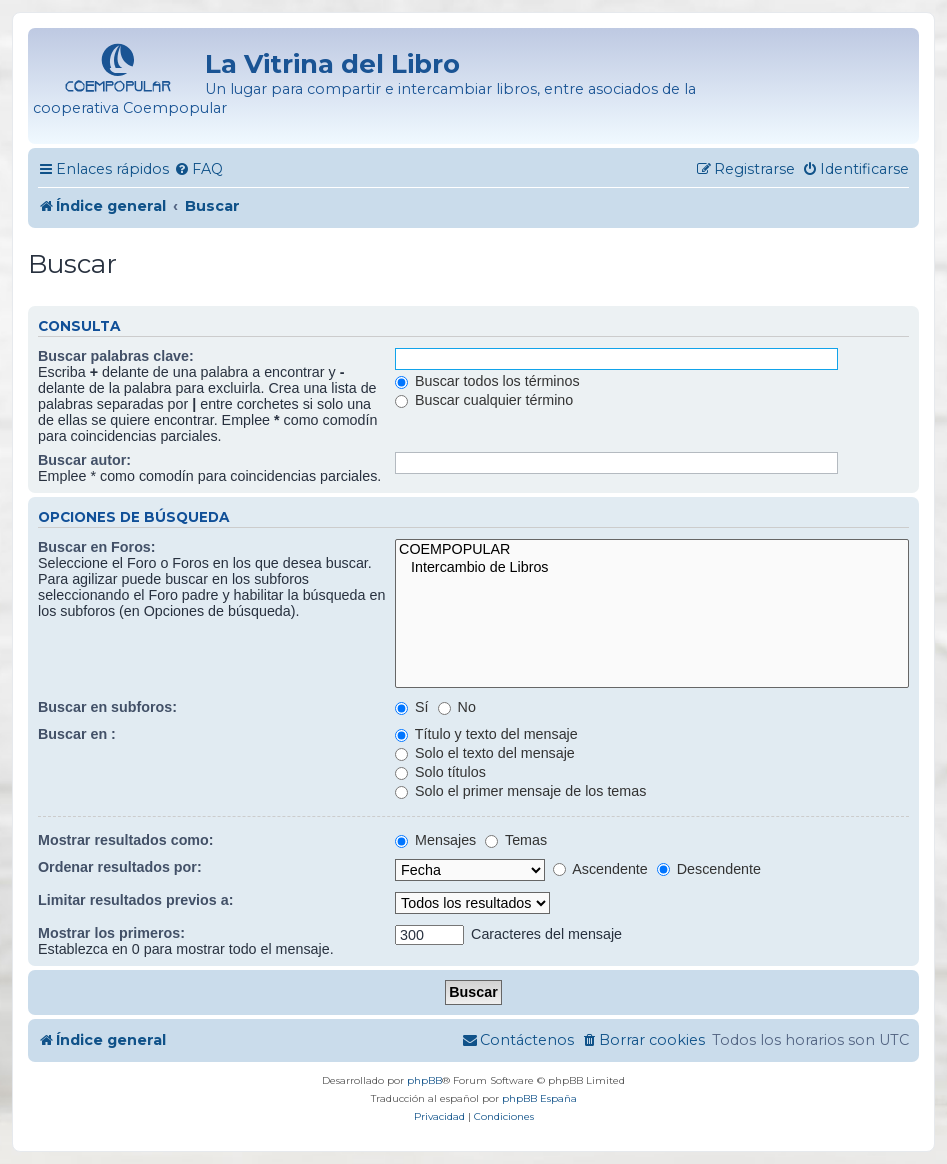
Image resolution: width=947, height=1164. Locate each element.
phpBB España (539, 1098)
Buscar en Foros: (97, 547)
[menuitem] (198, 169)
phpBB (424, 1080)
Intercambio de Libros (652, 568)
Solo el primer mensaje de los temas (520, 791)
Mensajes (435, 840)
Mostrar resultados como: (126, 840)
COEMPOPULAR (652, 550)
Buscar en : (77, 734)
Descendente (709, 869)
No (457, 707)
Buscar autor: (84, 460)
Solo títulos (440, 772)
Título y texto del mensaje (486, 734)
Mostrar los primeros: (111, 933)
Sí (411, 707)
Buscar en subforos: (107, 707)
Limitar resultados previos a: (135, 900)
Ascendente (600, 869)
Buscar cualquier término (484, 400)
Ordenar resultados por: (120, 867)
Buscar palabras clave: (116, 356)
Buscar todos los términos (487, 381)
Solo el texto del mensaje (485, 753)
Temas (516, 840)
